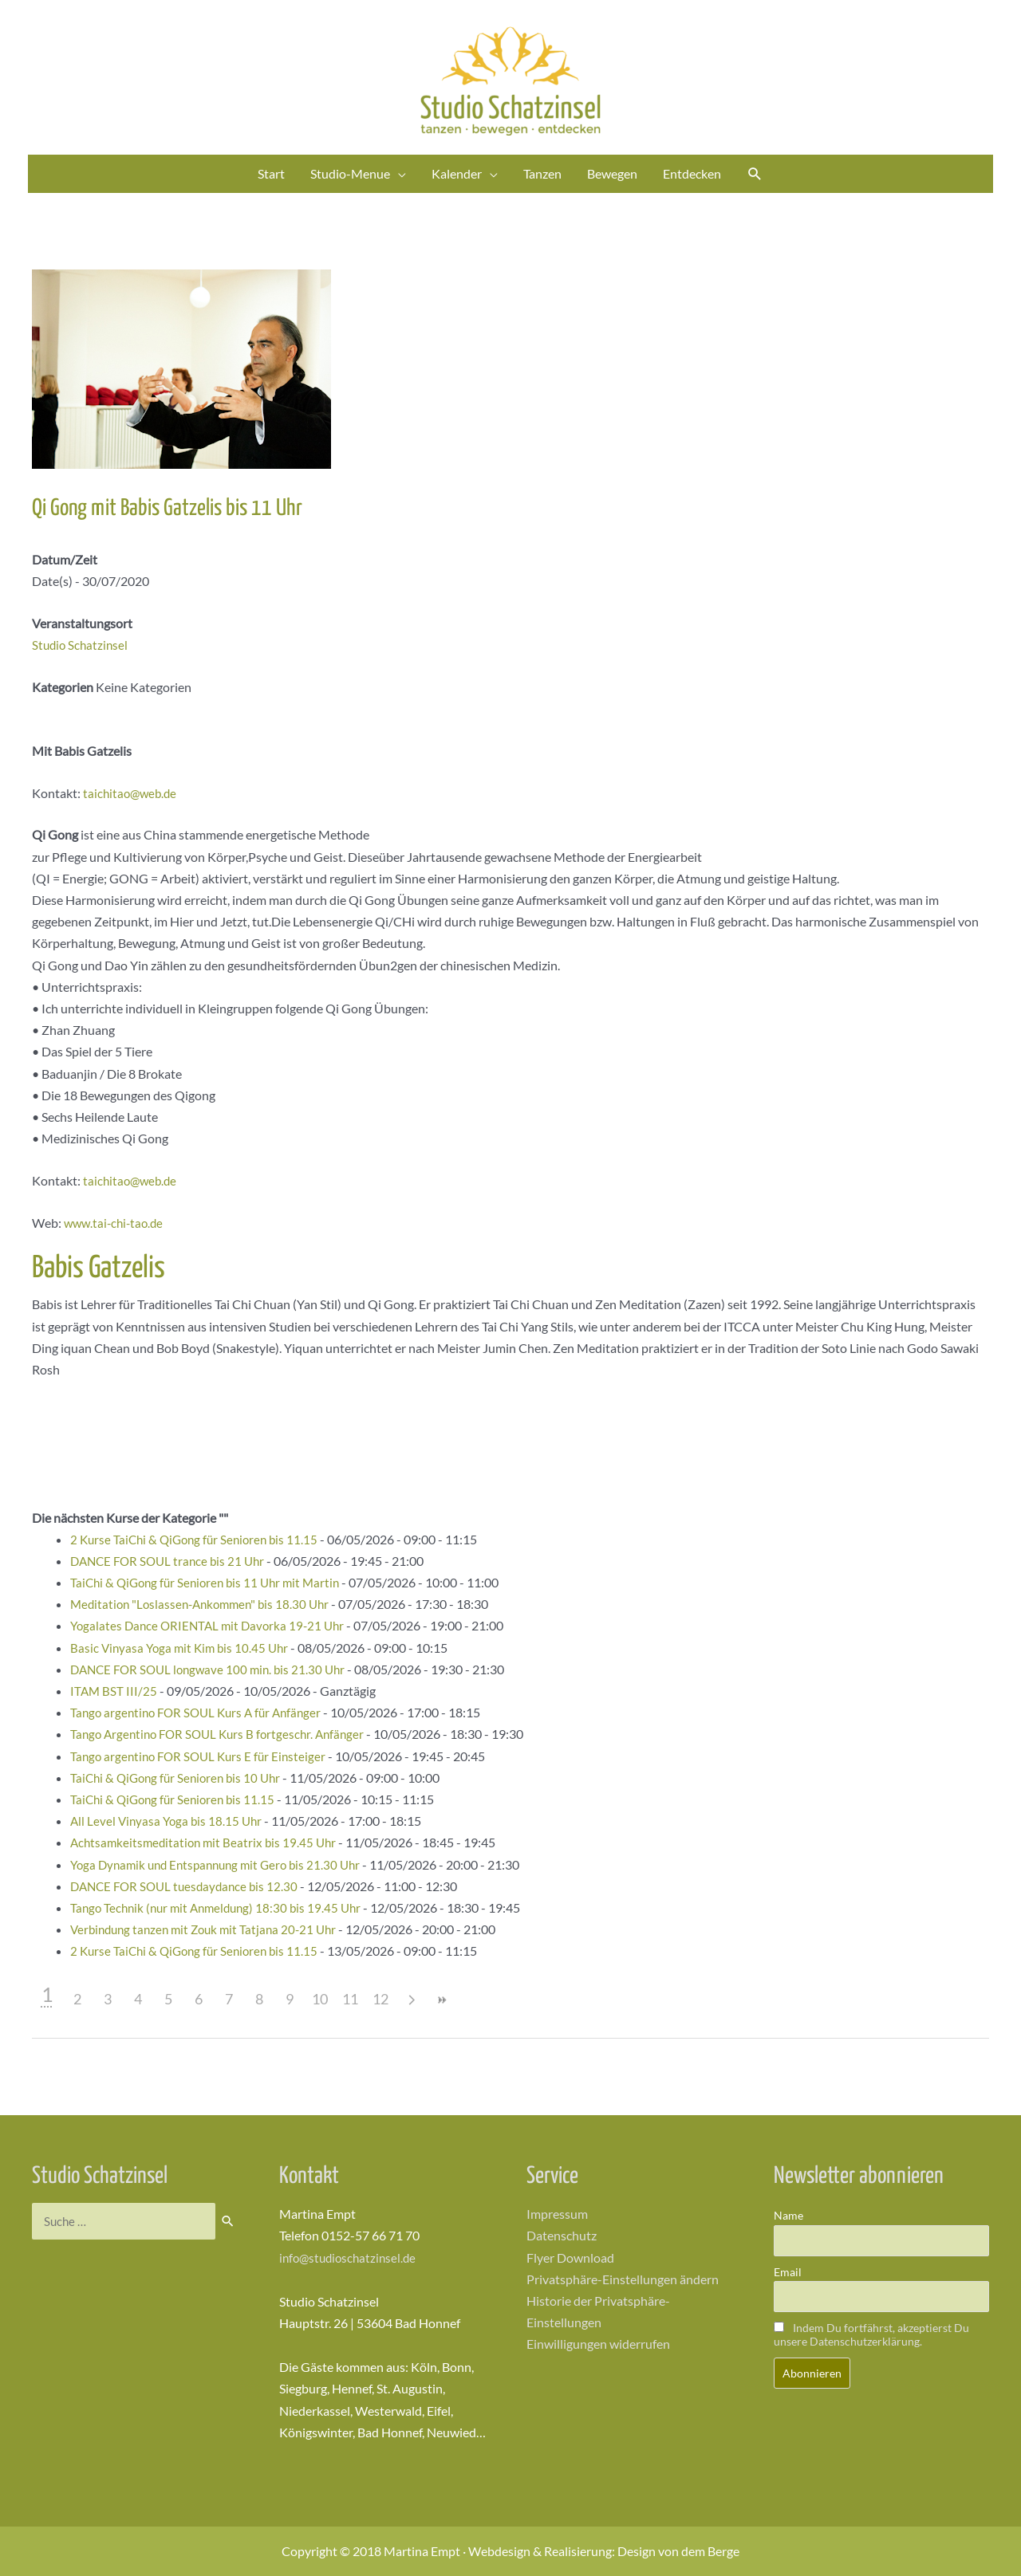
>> (441, 2000)
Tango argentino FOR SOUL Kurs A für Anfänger (201, 1712)
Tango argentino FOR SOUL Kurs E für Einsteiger (203, 1756)
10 (320, 1999)
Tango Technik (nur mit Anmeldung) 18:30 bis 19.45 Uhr (221, 1907)
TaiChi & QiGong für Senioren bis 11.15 (176, 1799)
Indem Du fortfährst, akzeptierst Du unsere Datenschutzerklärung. (871, 2334)
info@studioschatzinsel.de (351, 2257)
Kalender (457, 173)
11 (350, 1999)
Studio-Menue (350, 173)
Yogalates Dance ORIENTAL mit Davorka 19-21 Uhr (212, 1625)
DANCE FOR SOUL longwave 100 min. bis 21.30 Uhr (213, 1669)
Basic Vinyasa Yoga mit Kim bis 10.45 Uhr (183, 1647)
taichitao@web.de (132, 792)
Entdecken (692, 173)
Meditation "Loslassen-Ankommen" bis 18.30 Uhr (205, 1603)
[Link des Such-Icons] (755, 174)
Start (271, 173)
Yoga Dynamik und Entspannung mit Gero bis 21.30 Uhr (223, 1864)
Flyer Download (570, 2257)
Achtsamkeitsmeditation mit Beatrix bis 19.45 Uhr (207, 1842)
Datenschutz (561, 2235)
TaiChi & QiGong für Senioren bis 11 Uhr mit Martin (211, 1582)
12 (380, 1999)
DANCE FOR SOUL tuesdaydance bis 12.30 (189, 1886)
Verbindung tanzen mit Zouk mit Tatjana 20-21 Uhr (209, 1929)
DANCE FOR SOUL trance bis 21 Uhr (172, 1560)
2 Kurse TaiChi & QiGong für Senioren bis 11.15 (199, 1539)
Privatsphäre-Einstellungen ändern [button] (622, 2279)
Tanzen (542, 173)
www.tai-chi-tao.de (116, 1222)
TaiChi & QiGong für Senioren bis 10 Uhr (180, 1777)
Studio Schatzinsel (82, 644)
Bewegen (612, 173)
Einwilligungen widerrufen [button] (598, 2343)
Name (788, 2215)
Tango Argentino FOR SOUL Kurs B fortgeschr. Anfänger (223, 1733)
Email (788, 2272)
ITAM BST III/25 (114, 1690)
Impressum (557, 2213)
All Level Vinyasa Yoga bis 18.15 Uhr (169, 1820)
